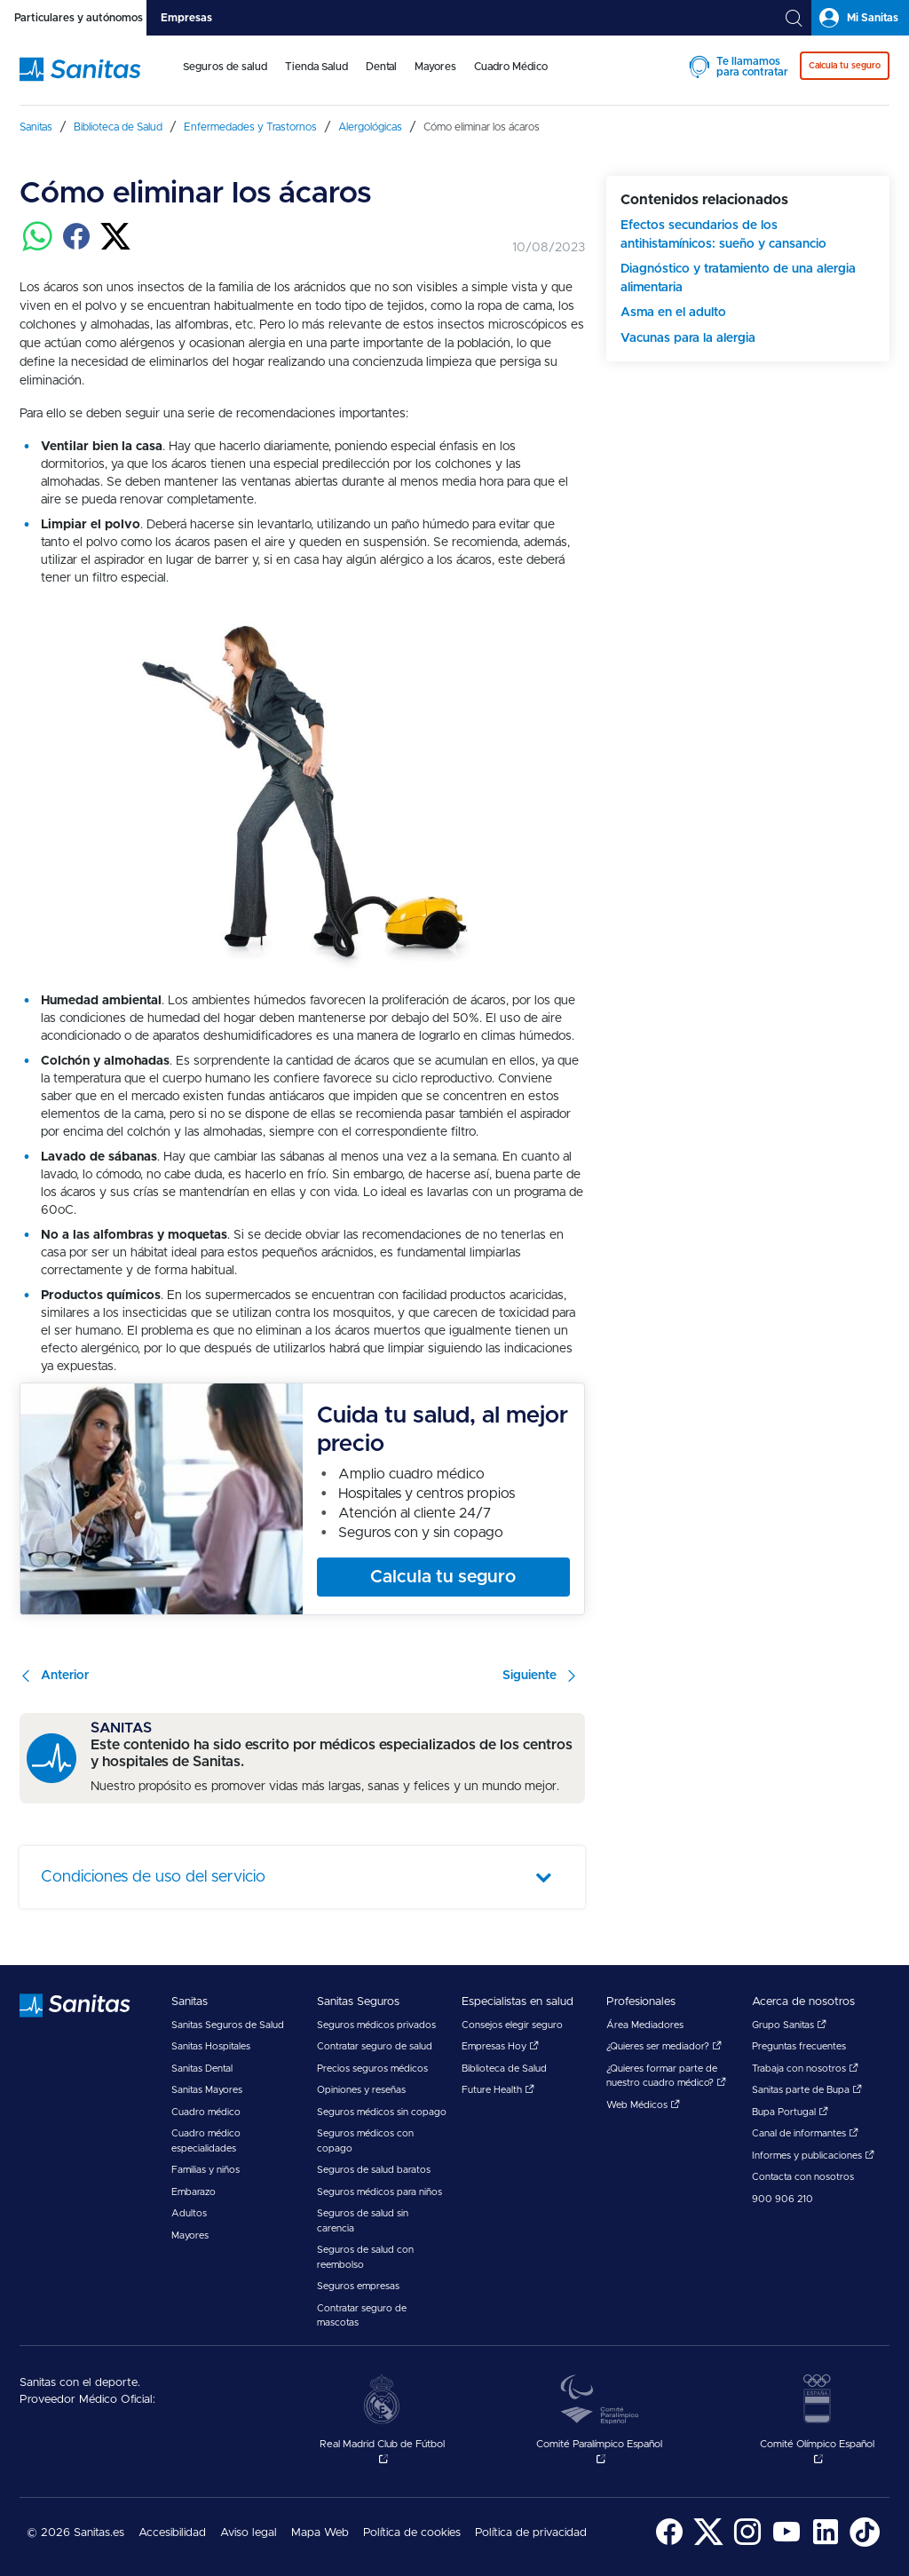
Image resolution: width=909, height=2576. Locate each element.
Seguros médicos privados (376, 2025)
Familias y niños (205, 2170)
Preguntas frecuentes (799, 2046)
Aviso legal (248, 2533)
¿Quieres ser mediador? (664, 2046)
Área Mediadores (645, 2025)
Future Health (498, 2090)
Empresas (186, 17)
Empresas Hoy (500, 2046)
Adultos (189, 2213)
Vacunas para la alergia (687, 338)
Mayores (435, 66)
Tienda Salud (316, 66)
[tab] (73, 18)
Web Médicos (643, 2105)
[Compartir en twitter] (115, 247)
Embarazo (193, 2192)
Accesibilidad (172, 2533)
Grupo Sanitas (789, 2025)
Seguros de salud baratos (374, 2170)
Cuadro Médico (511, 66)
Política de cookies (412, 2533)
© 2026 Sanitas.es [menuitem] (75, 2533)
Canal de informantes (805, 2133)
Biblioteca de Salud (504, 2068)
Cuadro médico (206, 2112)
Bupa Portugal (790, 2112)
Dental (381, 66)
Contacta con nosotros (803, 2177)
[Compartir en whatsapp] (37, 247)
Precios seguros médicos (372, 2068)
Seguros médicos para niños (379, 2192)
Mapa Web (320, 2533)
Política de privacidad (531, 2533)
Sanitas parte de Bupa (807, 2090)
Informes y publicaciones (813, 2155)
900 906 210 (782, 2199)
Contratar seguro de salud (374, 2046)
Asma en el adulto (673, 312)
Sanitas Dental (202, 2068)
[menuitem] (225, 78)
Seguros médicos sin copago (382, 2112)
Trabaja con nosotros (805, 2068)
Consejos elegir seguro (512, 2025)
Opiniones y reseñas (361, 2090)
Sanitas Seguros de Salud (227, 2025)
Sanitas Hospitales (210, 2046)
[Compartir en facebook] (76, 247)
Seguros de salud (225, 66)
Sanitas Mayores (206, 2090)
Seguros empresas (358, 2286)
